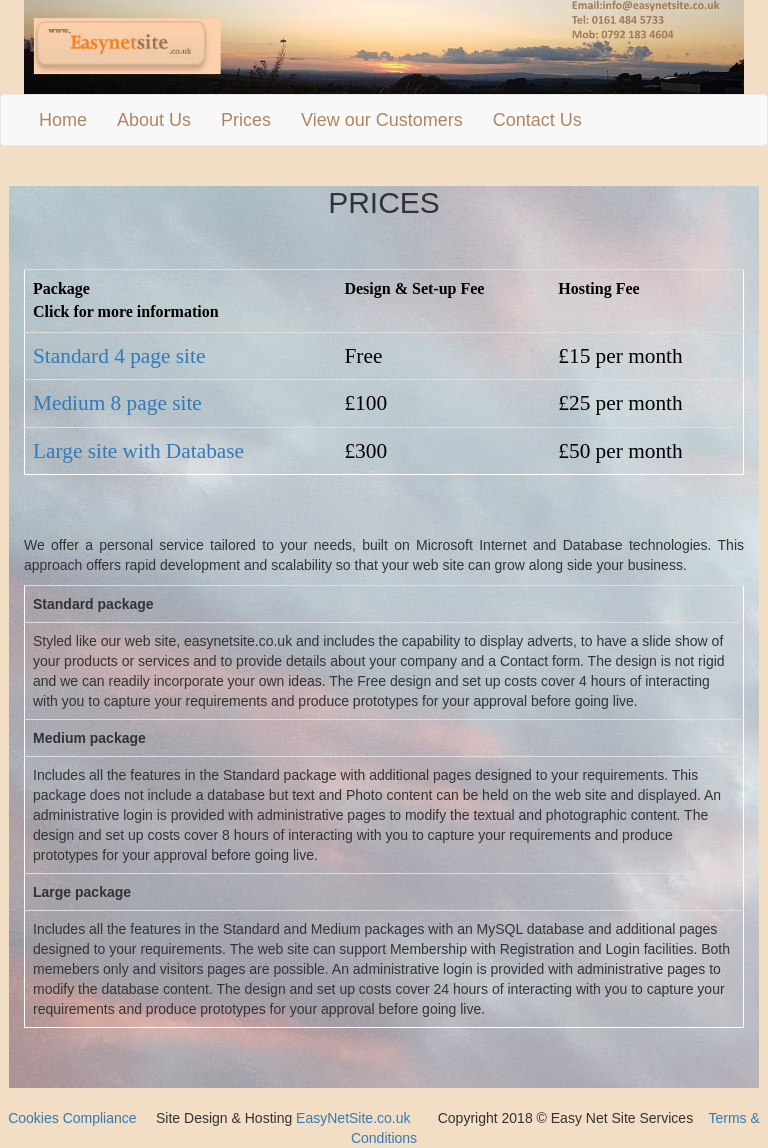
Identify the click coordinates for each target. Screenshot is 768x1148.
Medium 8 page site (117, 403)
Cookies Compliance (72, 1118)
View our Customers (382, 120)
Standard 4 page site (119, 356)
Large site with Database (138, 451)
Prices (246, 120)
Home (63, 120)
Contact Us (537, 120)
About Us (154, 120)
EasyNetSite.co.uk (353, 1118)
